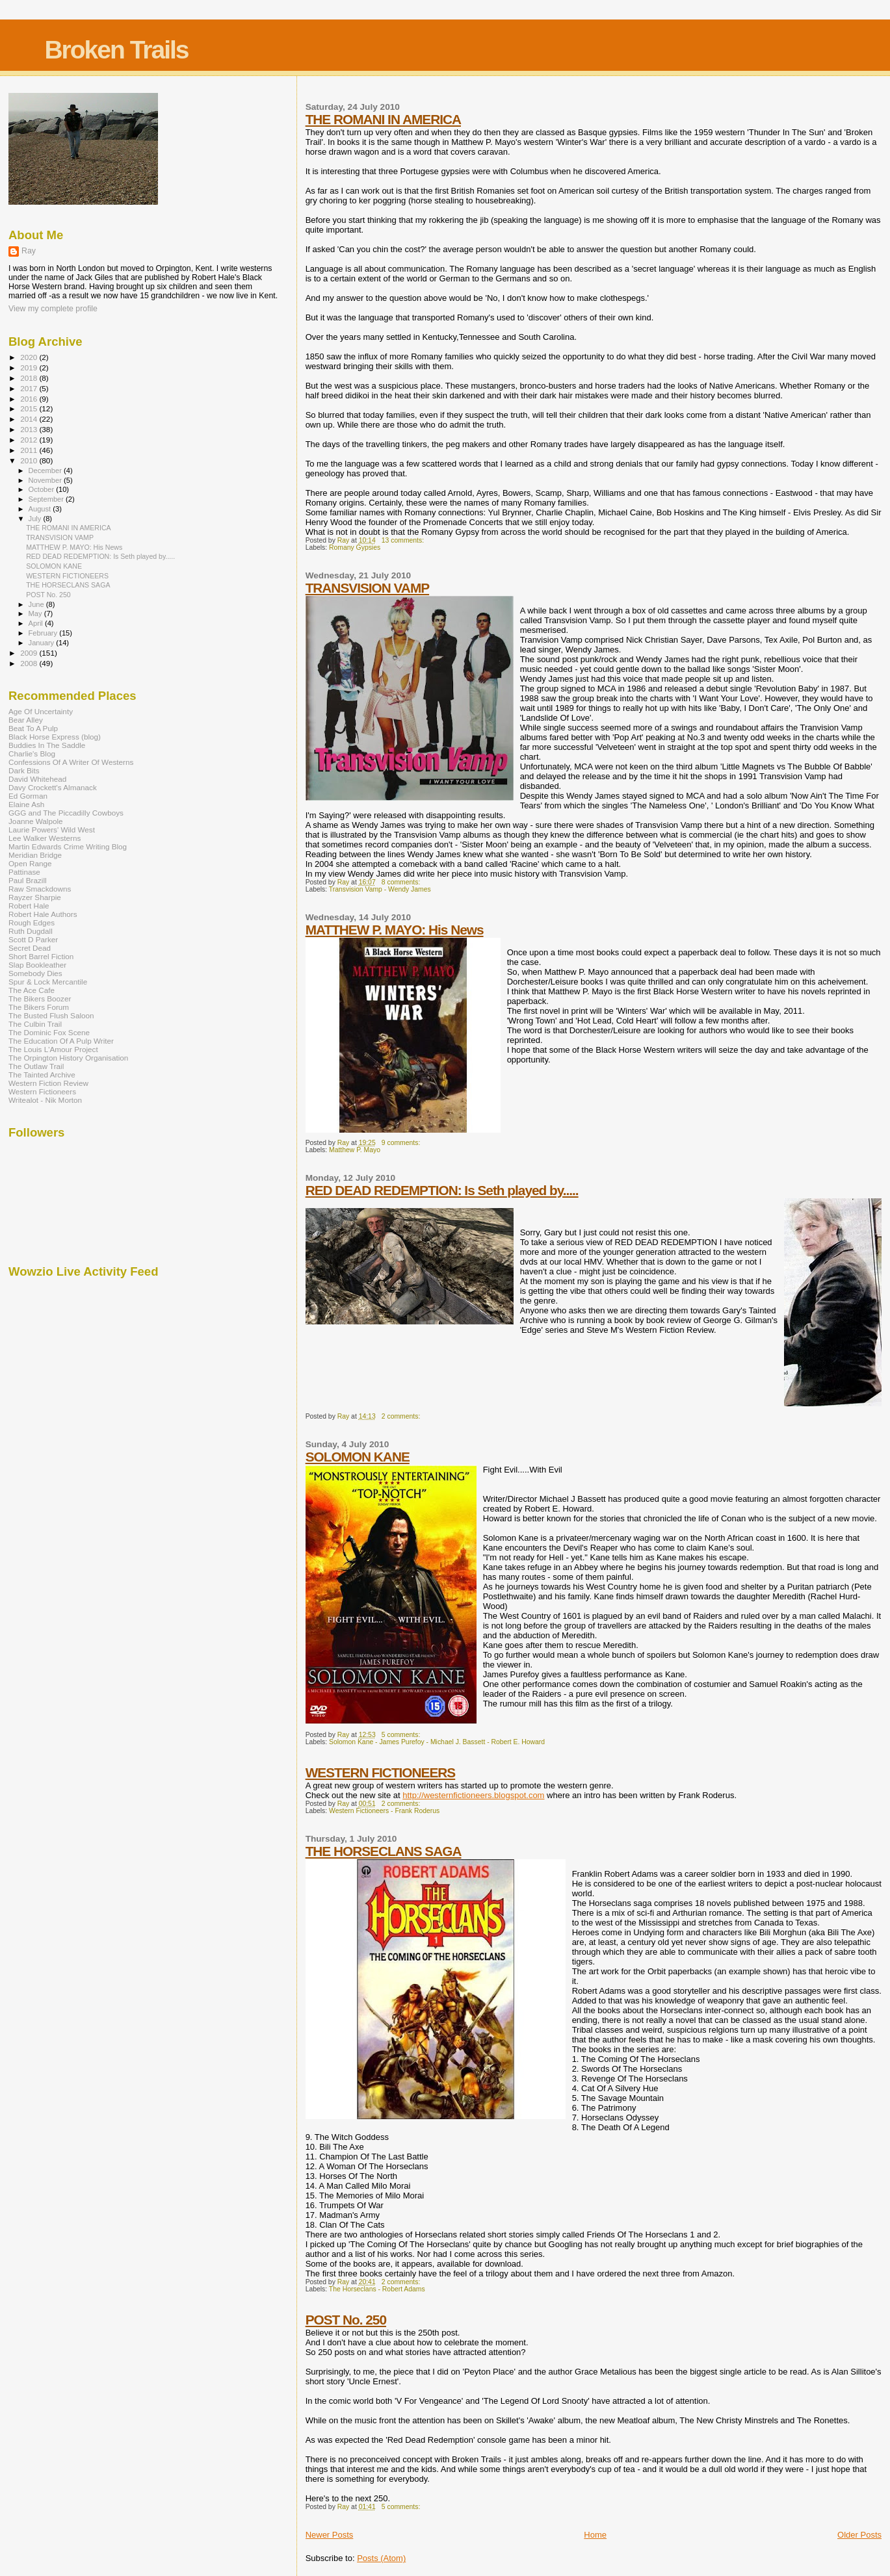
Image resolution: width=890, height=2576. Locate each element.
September (47, 499)
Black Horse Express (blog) (54, 736)
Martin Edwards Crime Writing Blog (67, 846)
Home (595, 2535)
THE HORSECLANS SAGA (384, 1851)
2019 (29, 367)
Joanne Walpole (35, 821)
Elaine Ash (26, 804)
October (43, 489)
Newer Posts (330, 2535)
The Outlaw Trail (36, 1066)
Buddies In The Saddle (46, 745)
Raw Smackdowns (39, 888)
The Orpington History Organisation (68, 1057)
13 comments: (404, 540)
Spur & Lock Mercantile (47, 981)
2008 (29, 663)
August (41, 509)
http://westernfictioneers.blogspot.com (473, 1795)
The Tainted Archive (41, 1074)
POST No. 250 (346, 2319)
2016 (29, 398)
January (43, 643)
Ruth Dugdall (30, 931)
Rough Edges (31, 922)
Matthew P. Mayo (354, 1149)
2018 (29, 378)
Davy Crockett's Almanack (52, 787)
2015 (29, 408)
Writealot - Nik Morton (45, 1100)
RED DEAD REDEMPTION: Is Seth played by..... (442, 1190)
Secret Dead (29, 948)
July (36, 518)
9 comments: (402, 1142)
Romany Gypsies (354, 547)
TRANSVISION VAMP (367, 587)
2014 (29, 419)
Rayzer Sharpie (34, 897)
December (46, 470)
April (37, 623)
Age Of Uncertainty (40, 711)
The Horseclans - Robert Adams (377, 2289)
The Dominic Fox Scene (49, 1032)
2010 (29, 460)
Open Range (29, 863)
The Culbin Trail (35, 1024)
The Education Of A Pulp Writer (61, 1041)
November (46, 480)
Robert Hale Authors (42, 914)
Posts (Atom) (381, 2558)
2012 (29, 439)
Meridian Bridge (35, 855)
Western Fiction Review (48, 1083)
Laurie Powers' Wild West (51, 829)
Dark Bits (24, 770)
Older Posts (859, 2535)
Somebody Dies (35, 973)
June (37, 604)
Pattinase (24, 872)
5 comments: (402, 1734)
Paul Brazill (27, 880)
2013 (29, 429)
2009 (29, 653)
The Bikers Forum (38, 1007)
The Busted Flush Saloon (51, 1015)
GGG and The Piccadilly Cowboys (66, 812)
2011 (29, 450)
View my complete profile (53, 308)
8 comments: (402, 882)
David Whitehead (37, 779)
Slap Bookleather (37, 964)
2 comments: (402, 1416)
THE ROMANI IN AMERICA (383, 119)
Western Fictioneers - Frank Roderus (384, 1810)
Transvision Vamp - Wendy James (380, 889)
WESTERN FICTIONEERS (381, 1772)
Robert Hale (28, 905)
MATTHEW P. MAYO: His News (395, 929)
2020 (29, 357)
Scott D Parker (33, 939)
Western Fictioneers (42, 1091)
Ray (28, 250)
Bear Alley (25, 719)
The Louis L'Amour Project (53, 1049)
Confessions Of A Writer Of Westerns (70, 762)
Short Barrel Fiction (40, 956)
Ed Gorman (27, 796)
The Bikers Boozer (39, 998)
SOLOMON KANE (358, 1456)
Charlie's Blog (31, 753)
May (36, 613)
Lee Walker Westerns (44, 838)
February (44, 633)
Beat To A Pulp (33, 728)
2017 (29, 388)
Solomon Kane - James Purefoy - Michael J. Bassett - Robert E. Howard (437, 1741)
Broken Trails (116, 50)
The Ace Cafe (31, 990)
